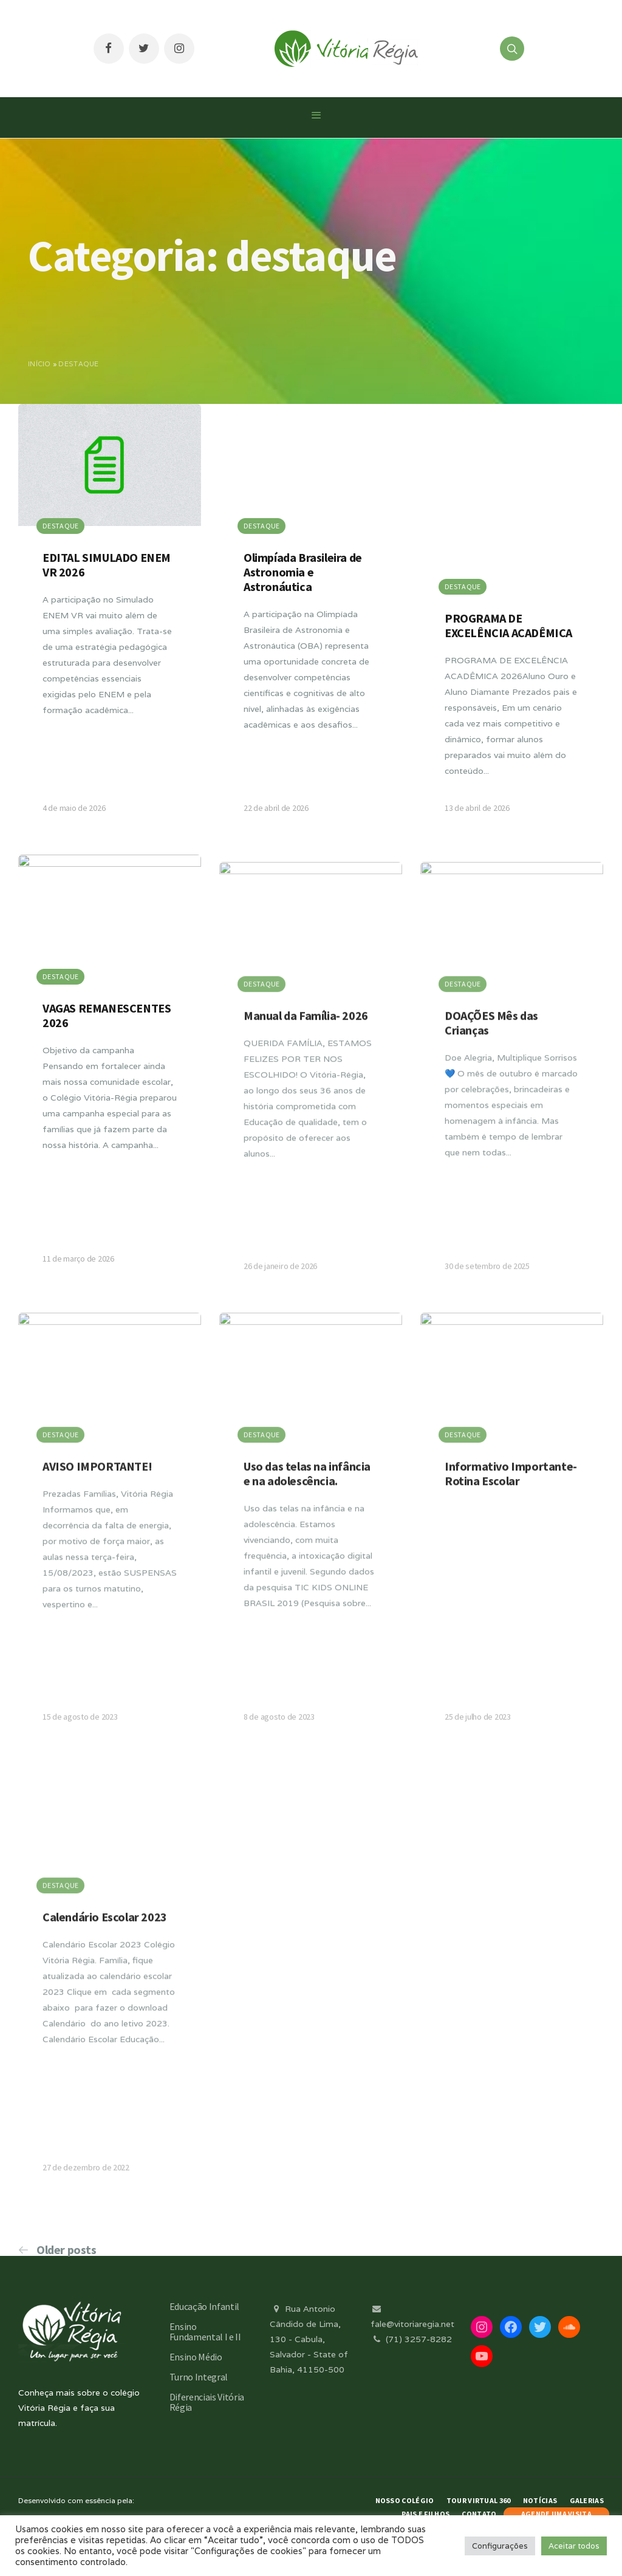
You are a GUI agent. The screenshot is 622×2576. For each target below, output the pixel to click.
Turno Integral (198, 2377)
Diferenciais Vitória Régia (207, 2402)
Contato (479, 2513)
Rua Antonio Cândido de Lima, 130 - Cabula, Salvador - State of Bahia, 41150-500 (309, 2339)
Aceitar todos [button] (574, 2546)
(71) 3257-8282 (411, 2339)
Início (39, 364)
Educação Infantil (204, 2306)
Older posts (66, 2250)
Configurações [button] (500, 2546)
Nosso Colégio (404, 2500)
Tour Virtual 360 (478, 2500)
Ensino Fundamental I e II (205, 2331)
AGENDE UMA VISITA (556, 2513)
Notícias (540, 2500)
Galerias (587, 2500)
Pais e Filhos (425, 2513)
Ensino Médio (195, 2357)
